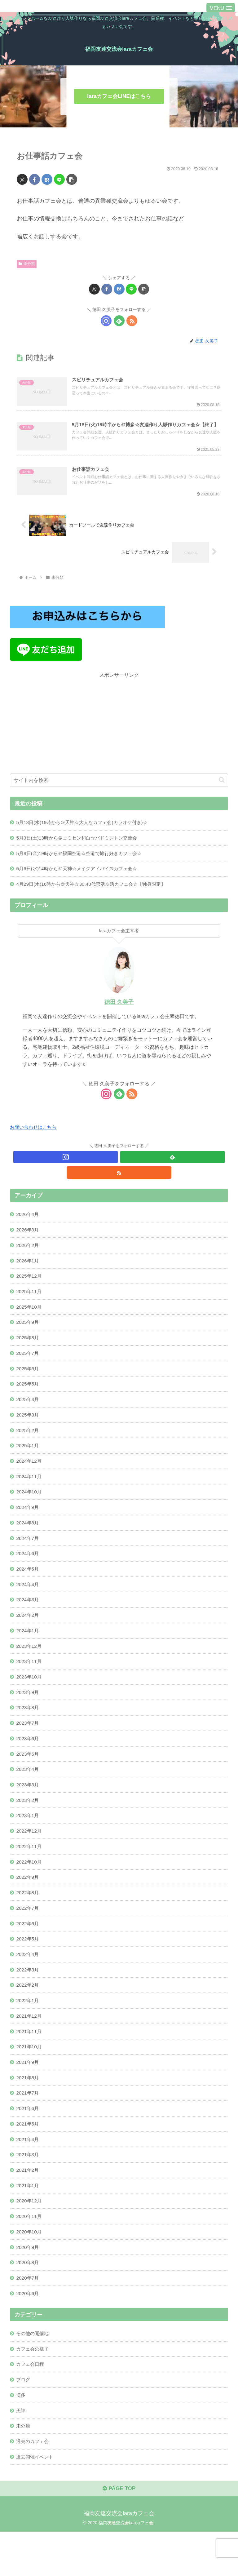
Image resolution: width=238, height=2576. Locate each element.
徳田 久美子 (119, 1010)
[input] (119, 785)
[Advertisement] (119, 728)
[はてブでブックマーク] (47, 179)
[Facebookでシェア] (34, 179)
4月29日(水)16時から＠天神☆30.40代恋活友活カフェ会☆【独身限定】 (95, 891)
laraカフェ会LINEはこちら (118, 96)
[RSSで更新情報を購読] (131, 320)
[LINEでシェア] (59, 179)
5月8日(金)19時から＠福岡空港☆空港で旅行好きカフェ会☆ (83, 859)
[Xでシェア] (22, 179)
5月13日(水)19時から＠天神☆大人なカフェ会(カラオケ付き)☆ (86, 828)
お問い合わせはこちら (35, 1134)
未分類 (27, 264)
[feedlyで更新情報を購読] (119, 320)
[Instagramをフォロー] (106, 320)
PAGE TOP (119, 2533)
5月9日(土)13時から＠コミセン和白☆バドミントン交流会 (80, 844)
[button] (71, 179)
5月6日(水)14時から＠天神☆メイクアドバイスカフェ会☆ (80, 875)
